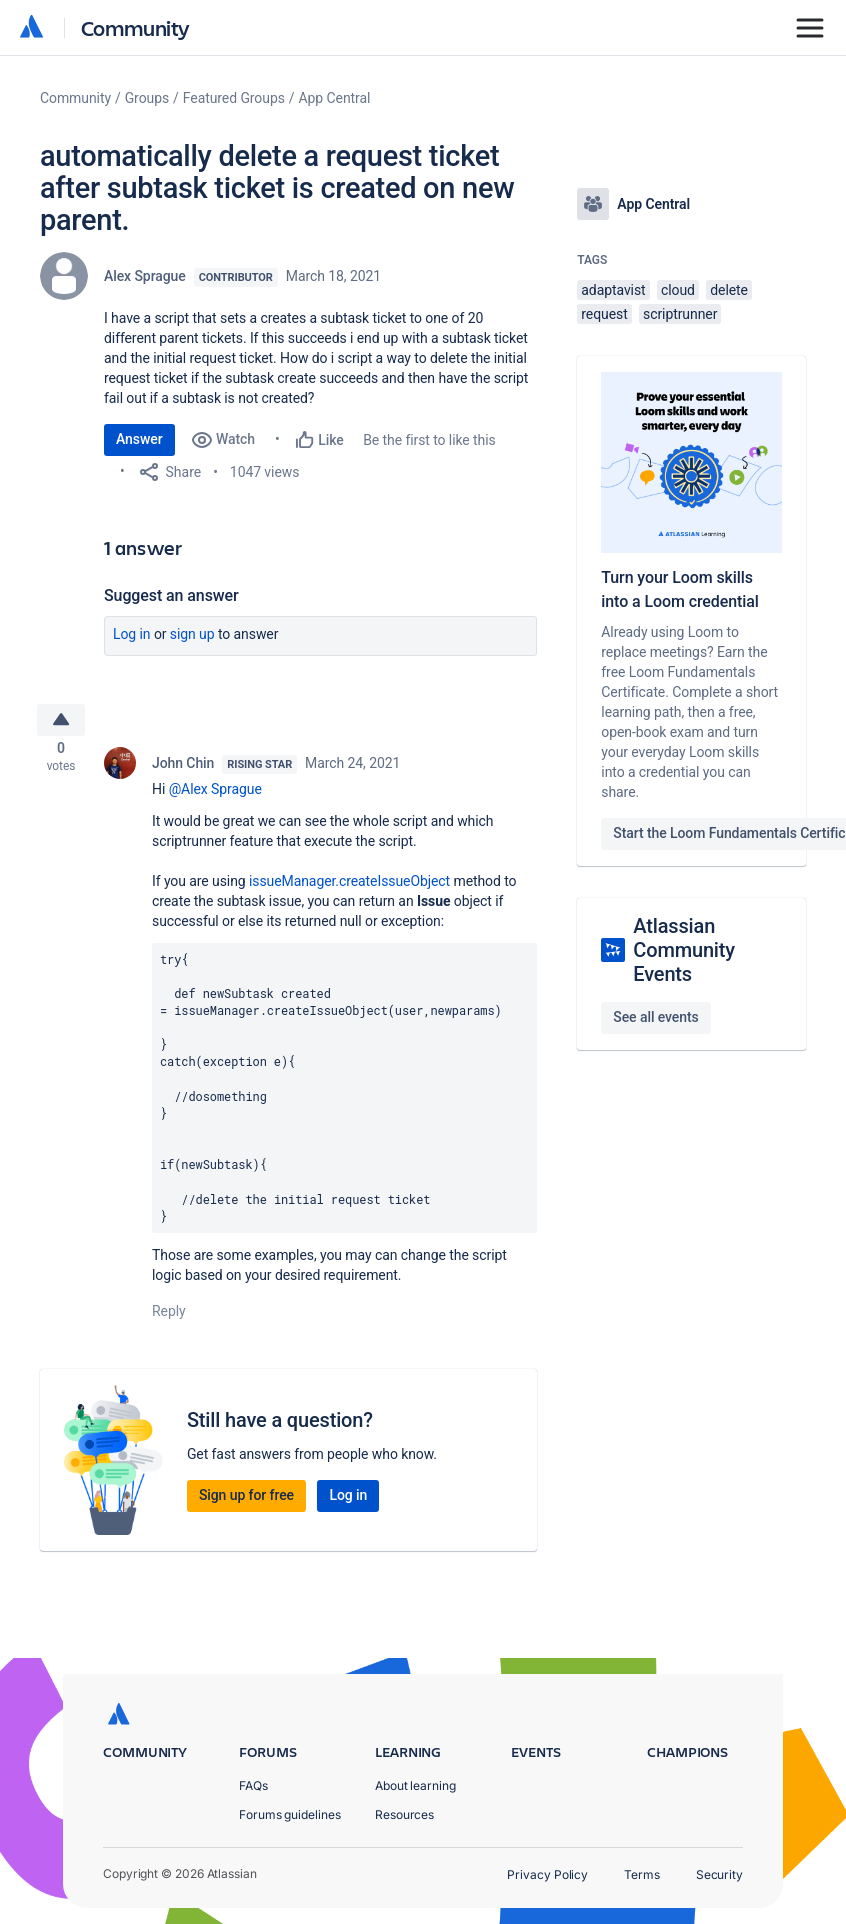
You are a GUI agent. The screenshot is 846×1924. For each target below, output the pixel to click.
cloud (678, 290)
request (604, 314)
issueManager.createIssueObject (349, 886)
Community (135, 27)
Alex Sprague (145, 276)
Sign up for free (246, 1500)
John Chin (183, 768)
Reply (169, 1316)
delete (729, 290)
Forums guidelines (290, 1814)
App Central (335, 98)
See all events (655, 1017)
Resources (404, 1814)
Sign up (192, 634)
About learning (415, 1785)
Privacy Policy (547, 1874)
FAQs (253, 1785)
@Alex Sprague (215, 794)
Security (719, 1874)
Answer (139, 439)
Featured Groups (234, 98)
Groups (147, 98)
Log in (132, 634)
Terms (642, 1874)
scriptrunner (680, 314)
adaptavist (613, 290)
